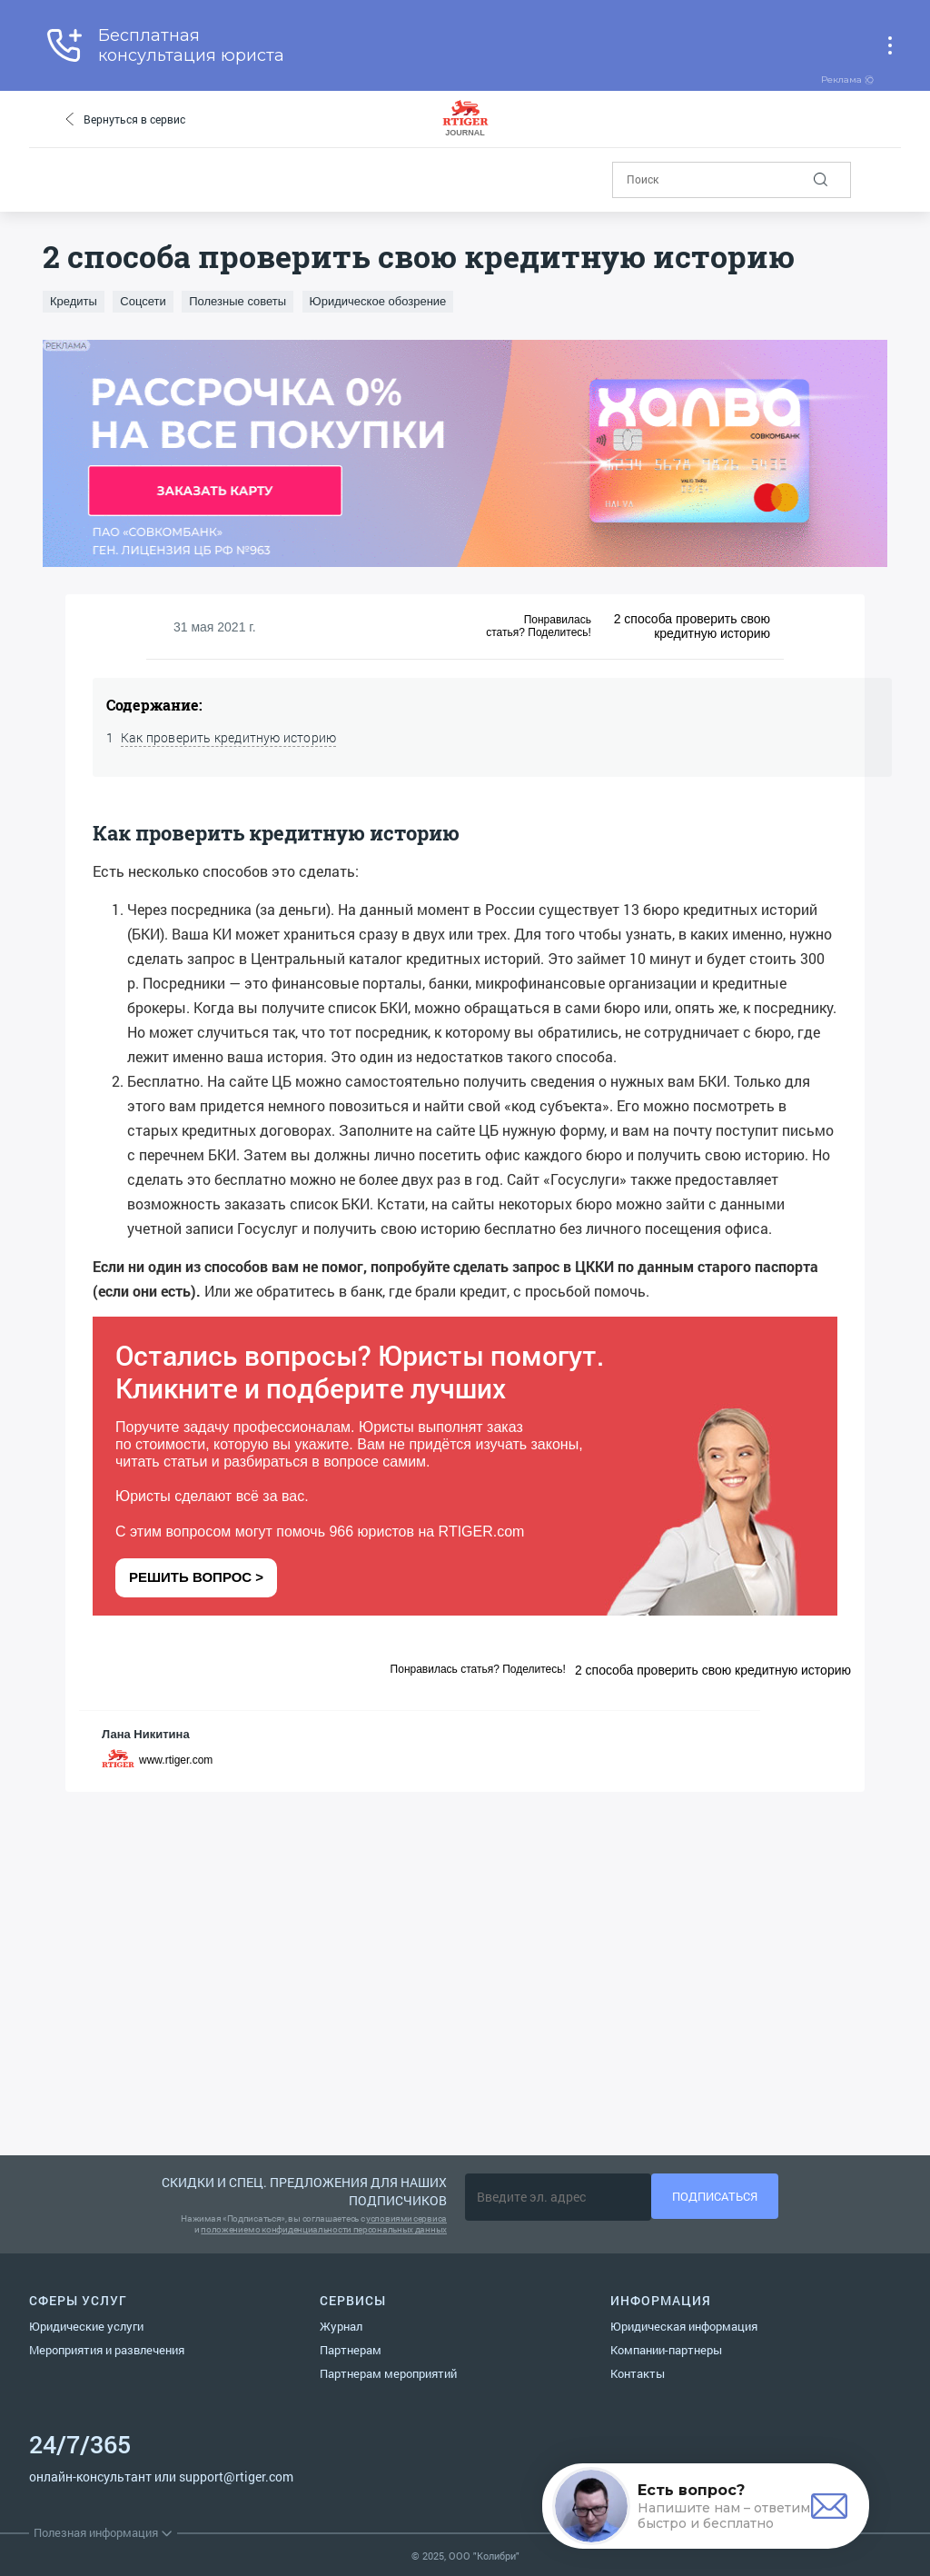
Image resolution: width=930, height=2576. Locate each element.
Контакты (637, 2373)
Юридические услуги (86, 2326)
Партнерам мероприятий (388, 2373)
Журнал (341, 2326)
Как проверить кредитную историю (228, 737)
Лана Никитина (146, 1734)
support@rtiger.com (236, 2476)
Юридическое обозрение (378, 301)
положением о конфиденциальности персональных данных (324, 2229)
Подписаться (714, 2196)
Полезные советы (237, 301)
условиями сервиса (406, 2218)
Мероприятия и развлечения (106, 2350)
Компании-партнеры (666, 2350)
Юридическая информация (683, 2326)
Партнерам (350, 2350)
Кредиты (73, 301)
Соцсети (142, 301)
